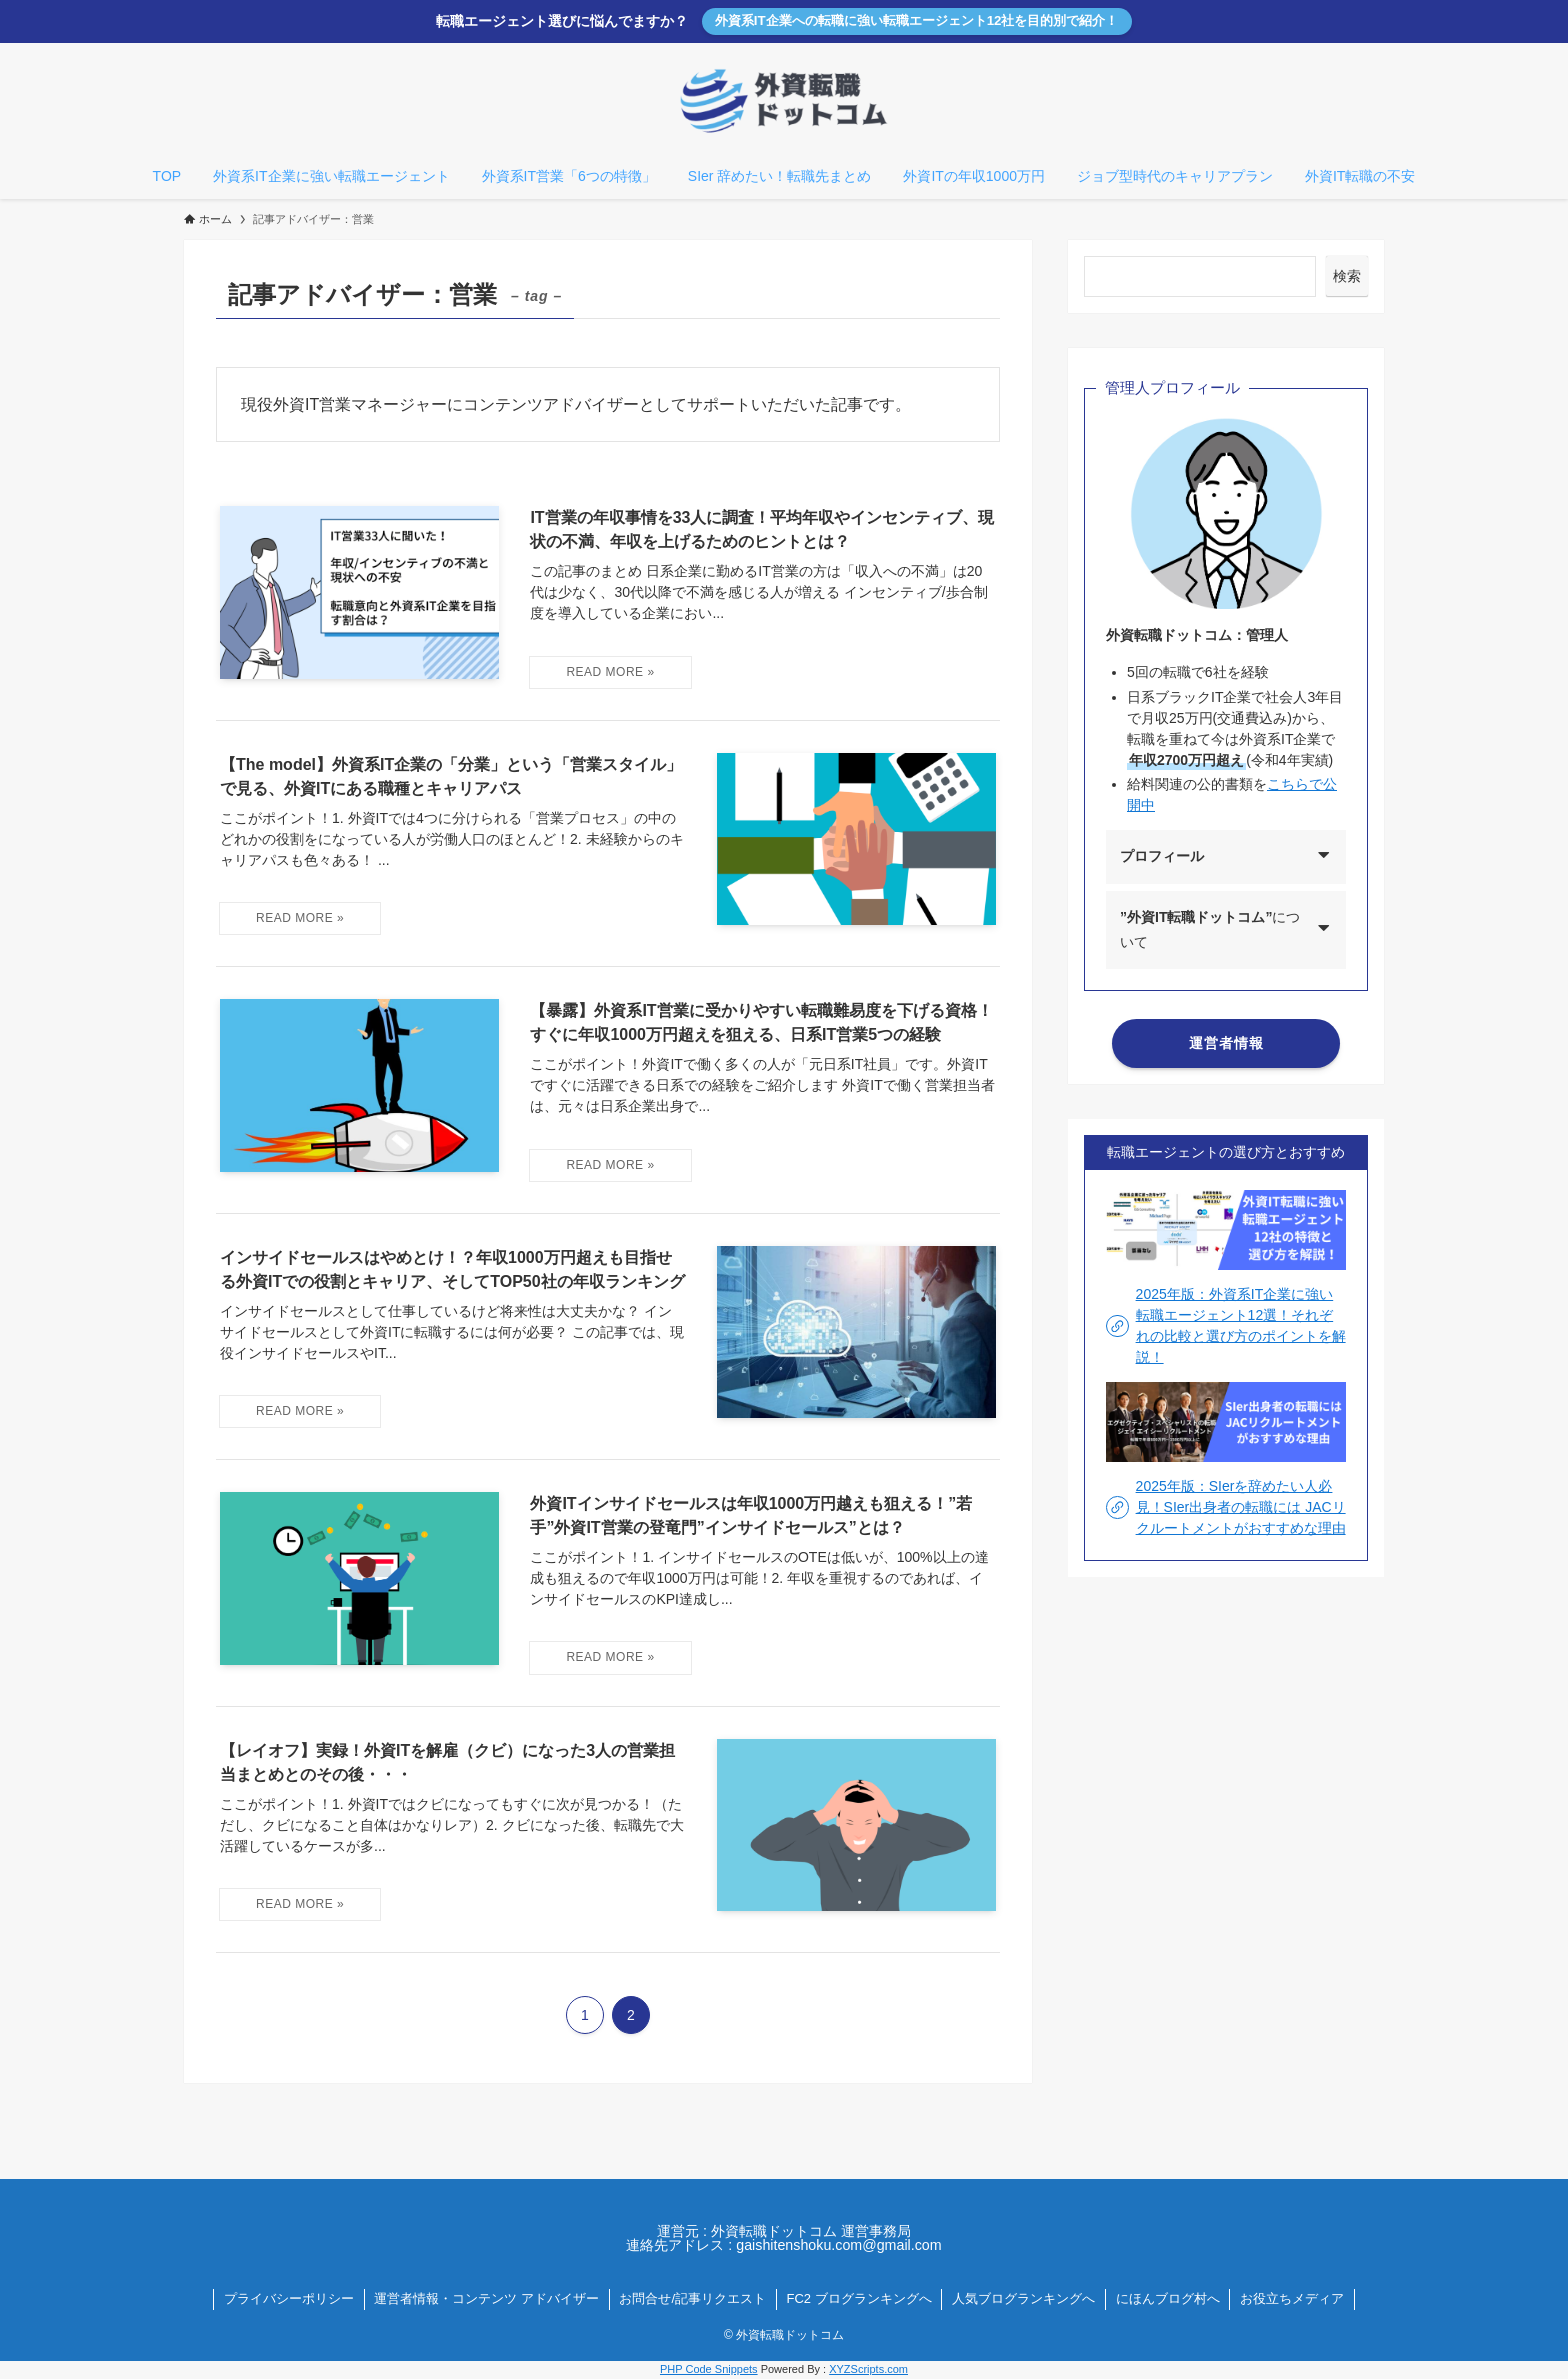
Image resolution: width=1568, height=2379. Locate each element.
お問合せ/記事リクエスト (692, 2298)
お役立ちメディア (1292, 2298)
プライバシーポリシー (289, 2298)
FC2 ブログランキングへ (859, 2298)
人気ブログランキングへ (1023, 2298)
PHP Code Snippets (709, 2369)
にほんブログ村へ (1168, 2298)
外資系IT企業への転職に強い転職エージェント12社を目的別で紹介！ (917, 20)
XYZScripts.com (868, 2369)
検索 (1347, 276)
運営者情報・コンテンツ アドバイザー (486, 2298)
